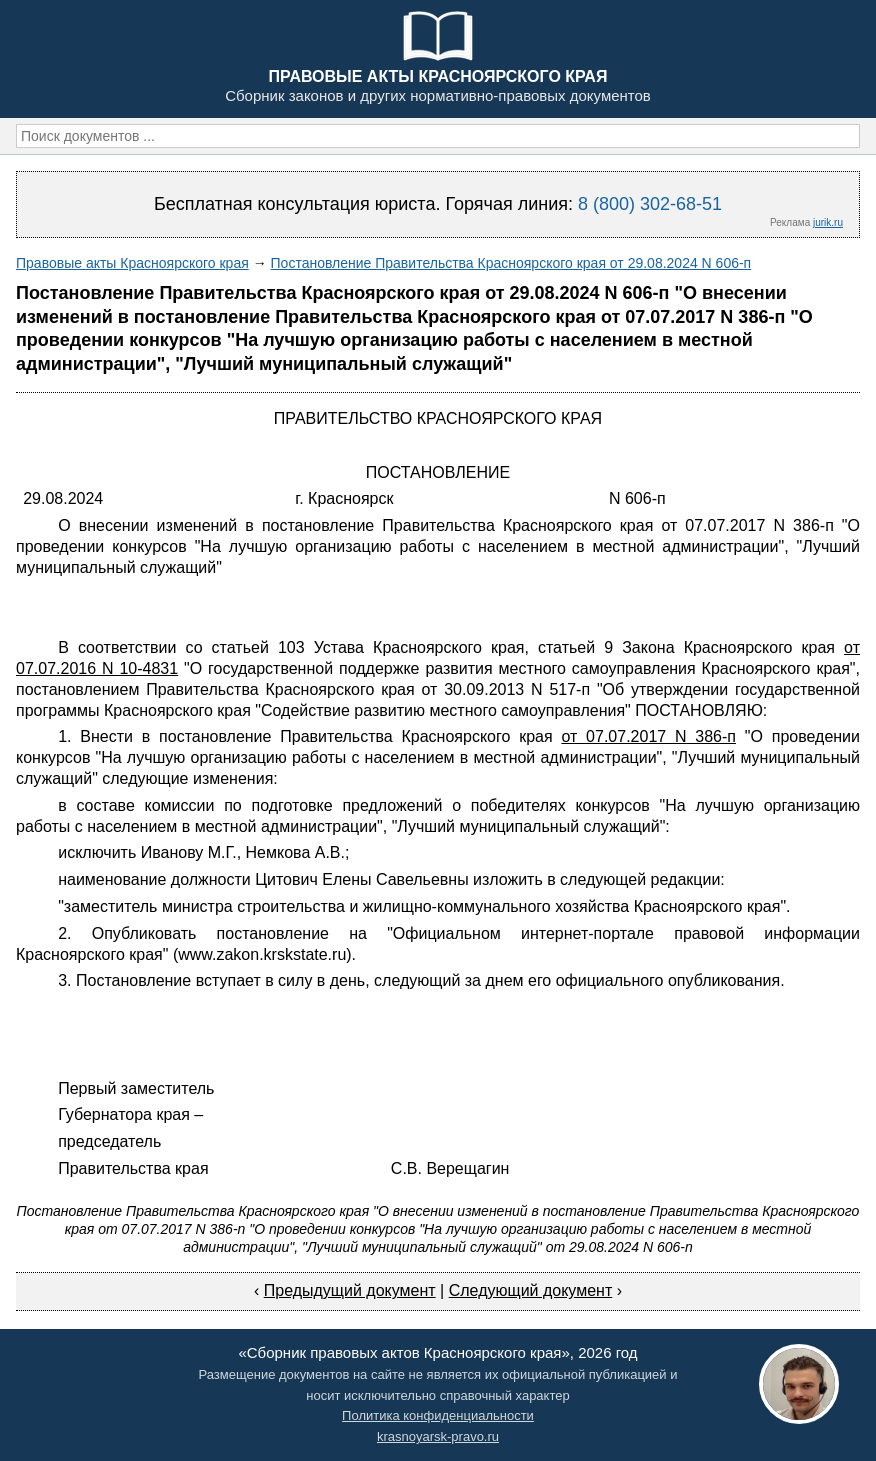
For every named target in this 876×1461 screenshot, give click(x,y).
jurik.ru (828, 222)
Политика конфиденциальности (438, 1415)
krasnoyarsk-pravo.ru (438, 1436)
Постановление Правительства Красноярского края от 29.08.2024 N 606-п (511, 263)
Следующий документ (531, 1290)
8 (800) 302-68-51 (650, 204)
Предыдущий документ (350, 1290)
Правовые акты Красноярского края (132, 263)
